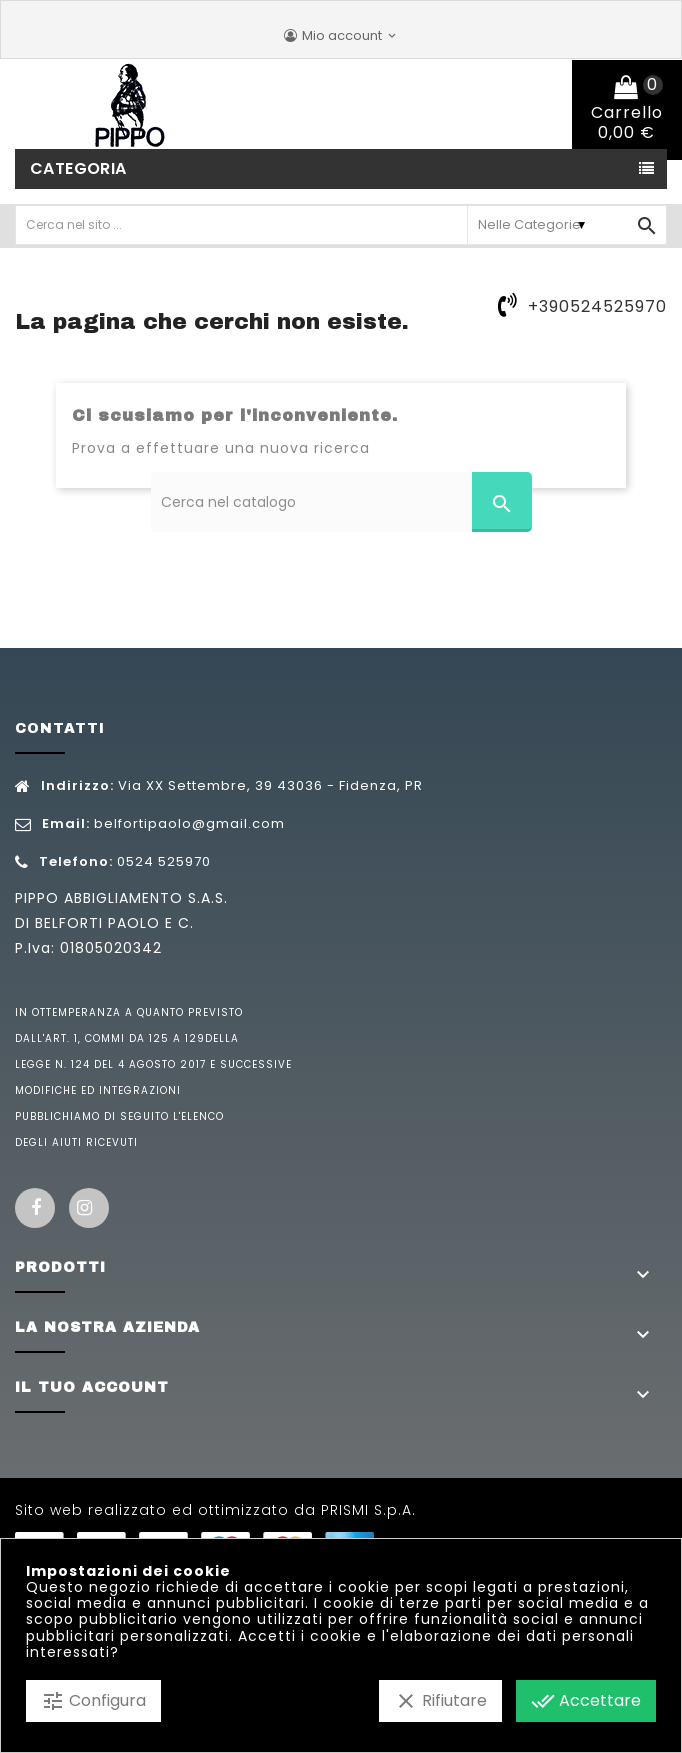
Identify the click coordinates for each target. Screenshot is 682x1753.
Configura (93, 1701)
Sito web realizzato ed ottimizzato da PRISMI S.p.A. (215, 1510)
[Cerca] (341, 502)
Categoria (78, 168)
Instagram (89, 1208)
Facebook (35, 1208)
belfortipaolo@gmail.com (189, 823)
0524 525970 (164, 861)
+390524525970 (597, 306)
